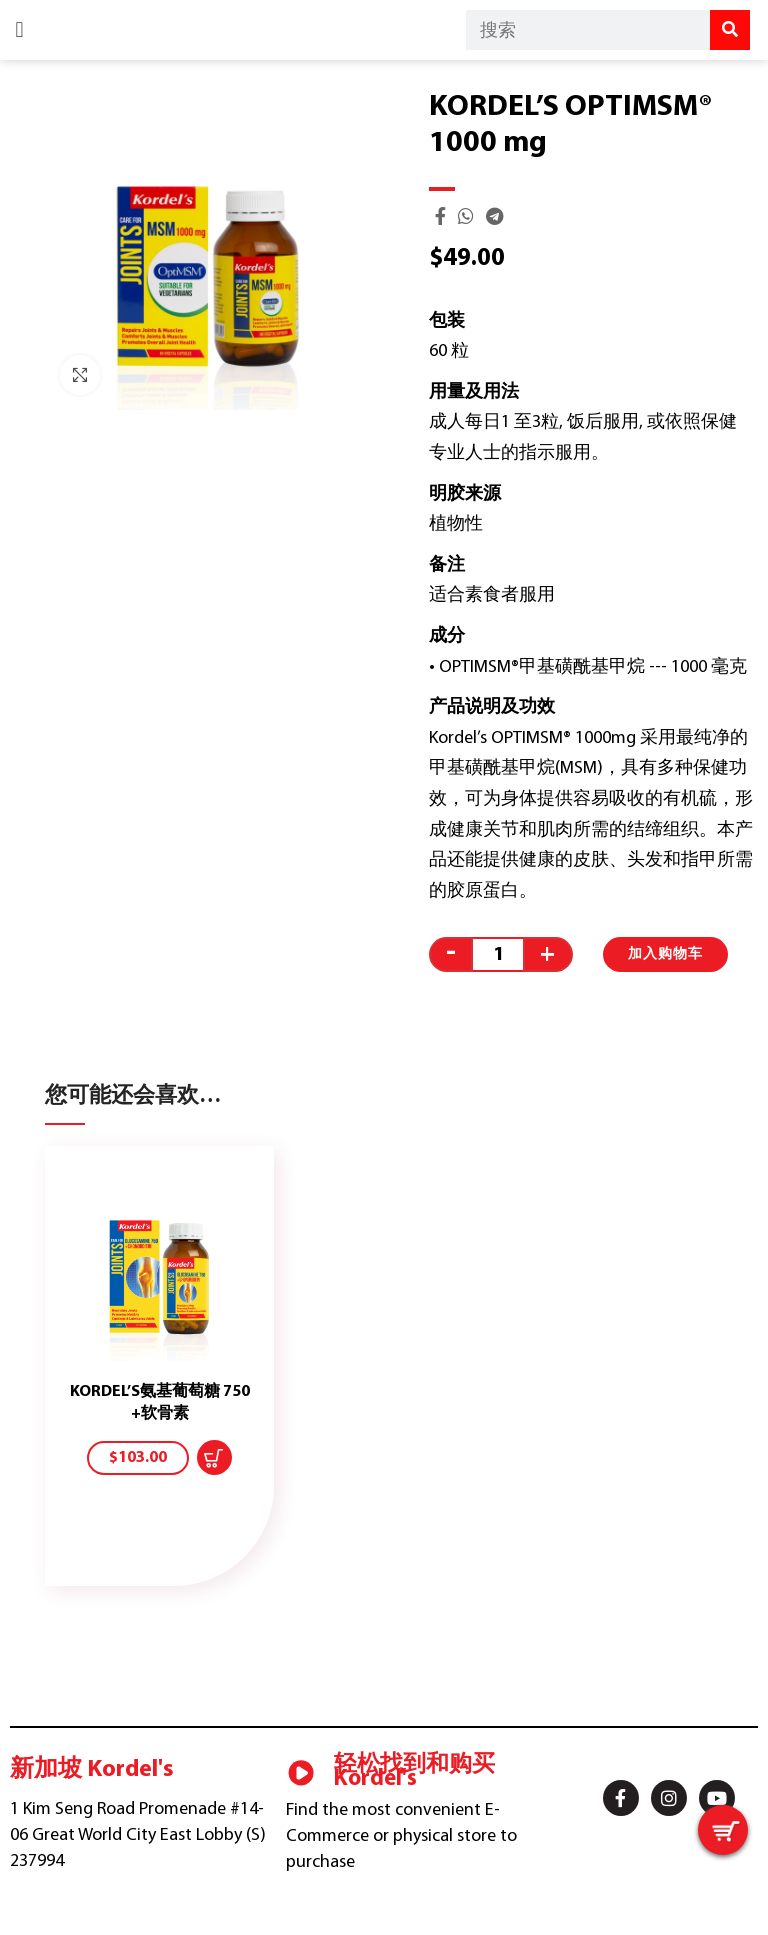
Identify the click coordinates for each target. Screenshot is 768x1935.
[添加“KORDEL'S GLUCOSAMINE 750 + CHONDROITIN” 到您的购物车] (214, 1457)
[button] (19, 30)
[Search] (730, 30)
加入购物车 (665, 954)
